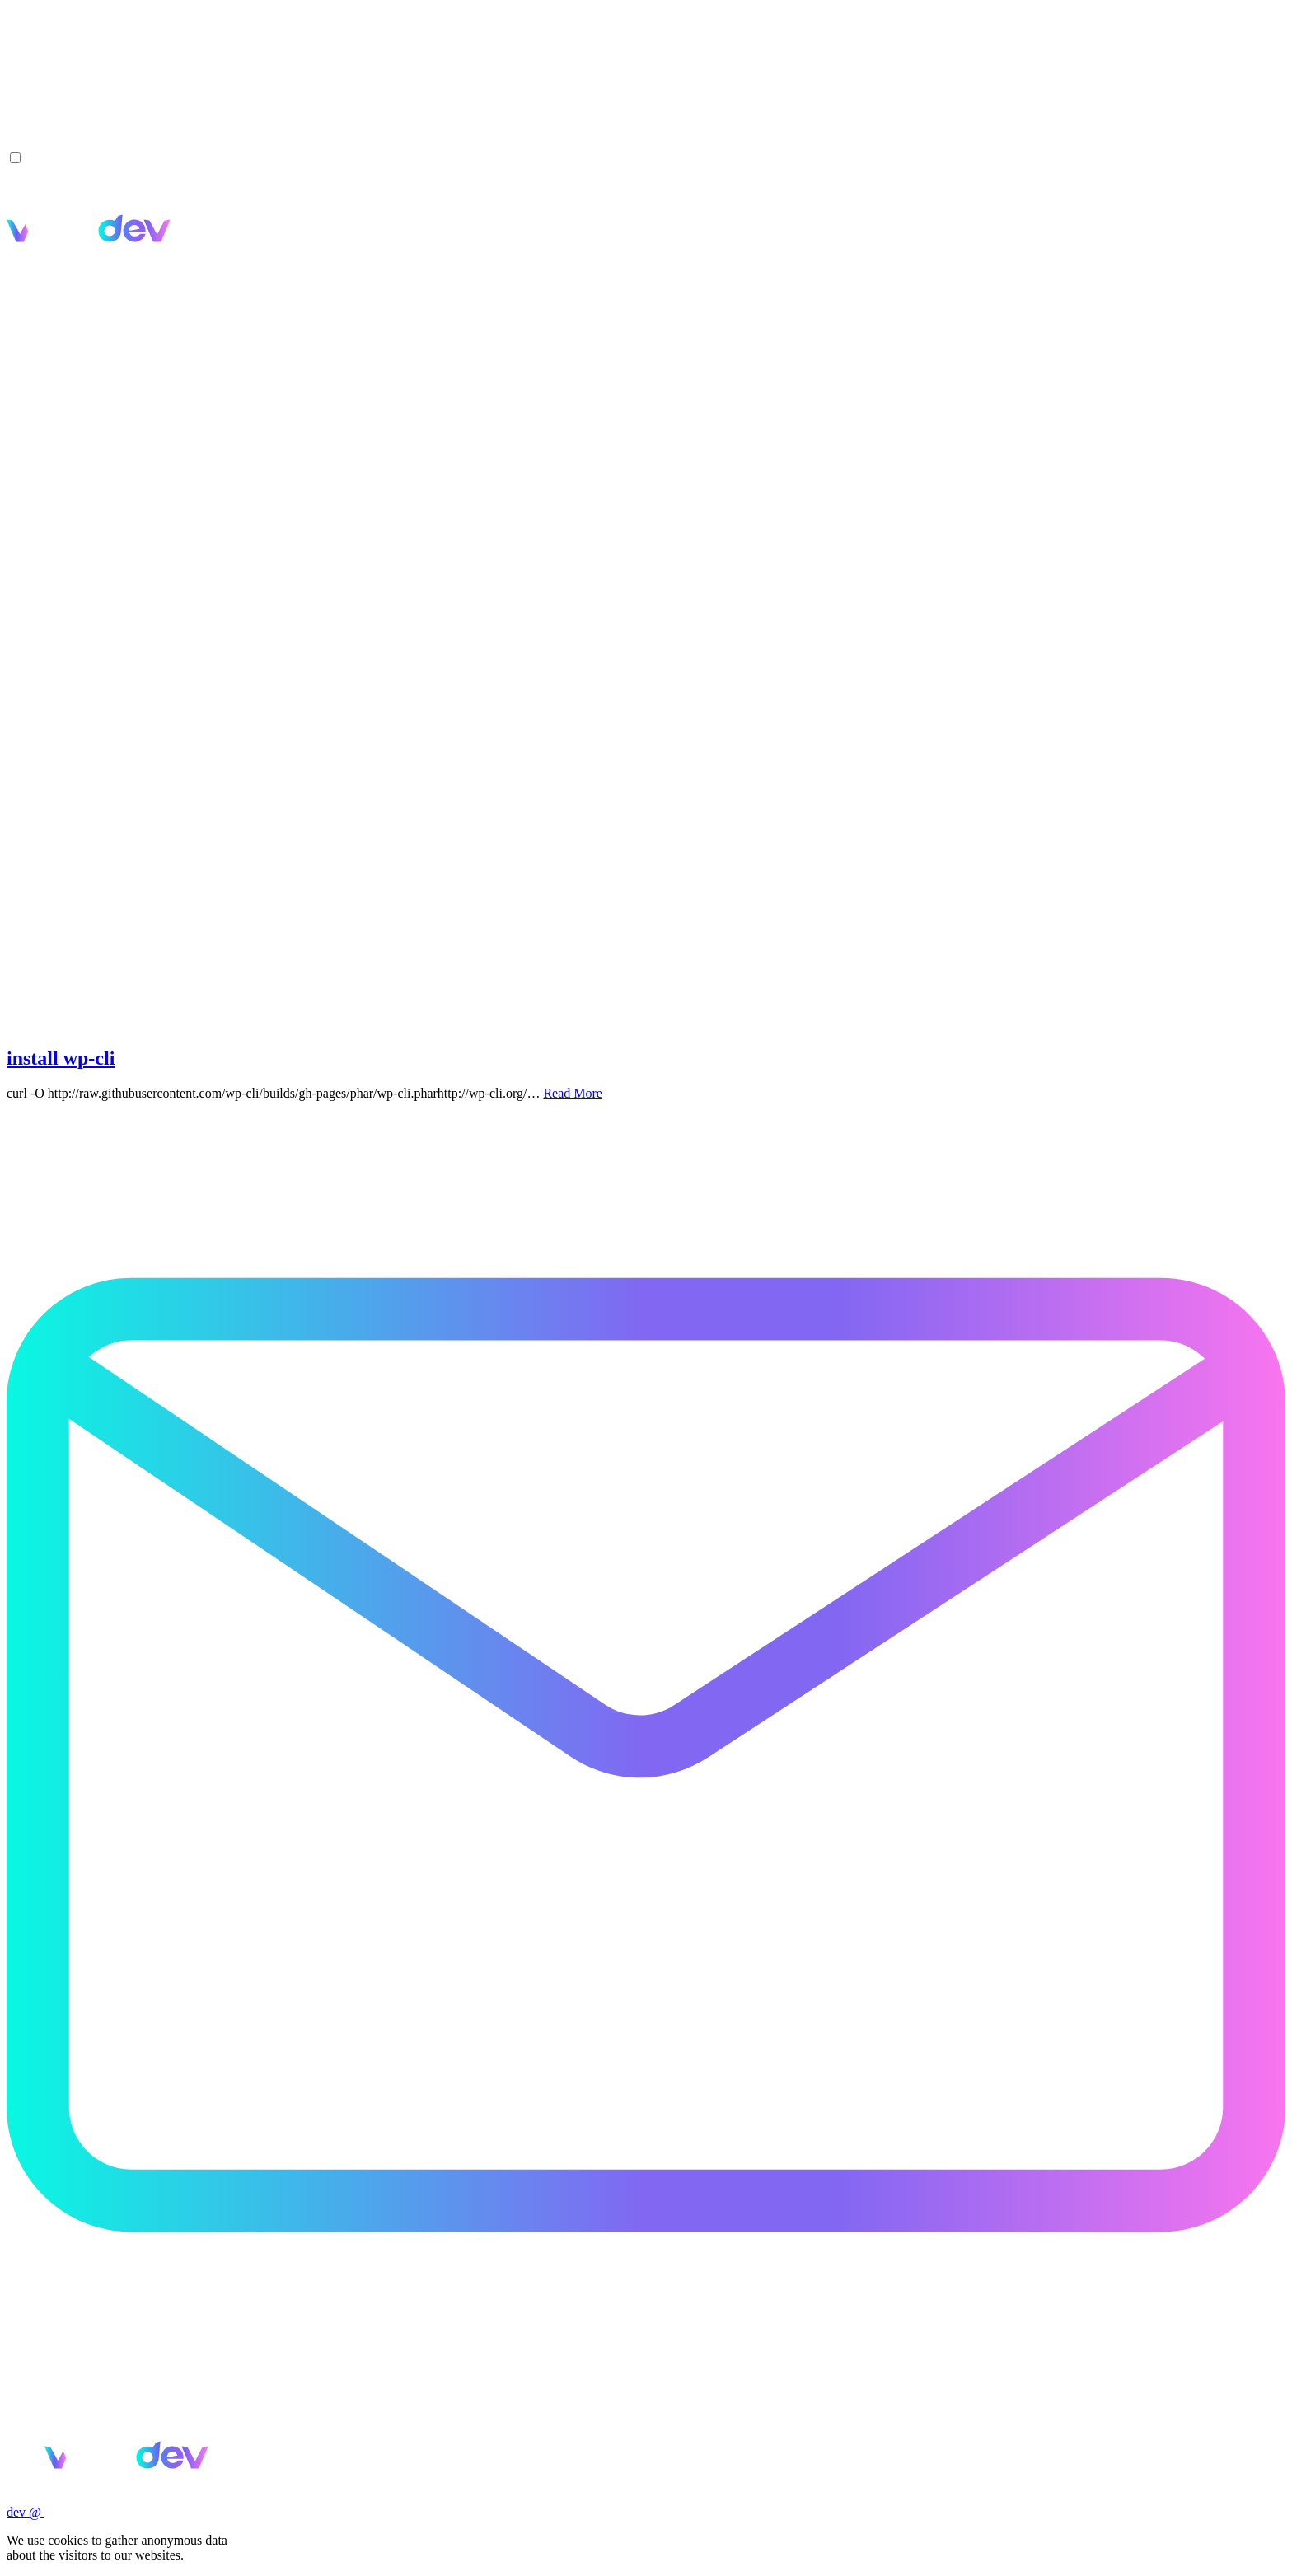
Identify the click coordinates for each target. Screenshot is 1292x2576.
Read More (572, 1093)
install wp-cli (61, 1058)
